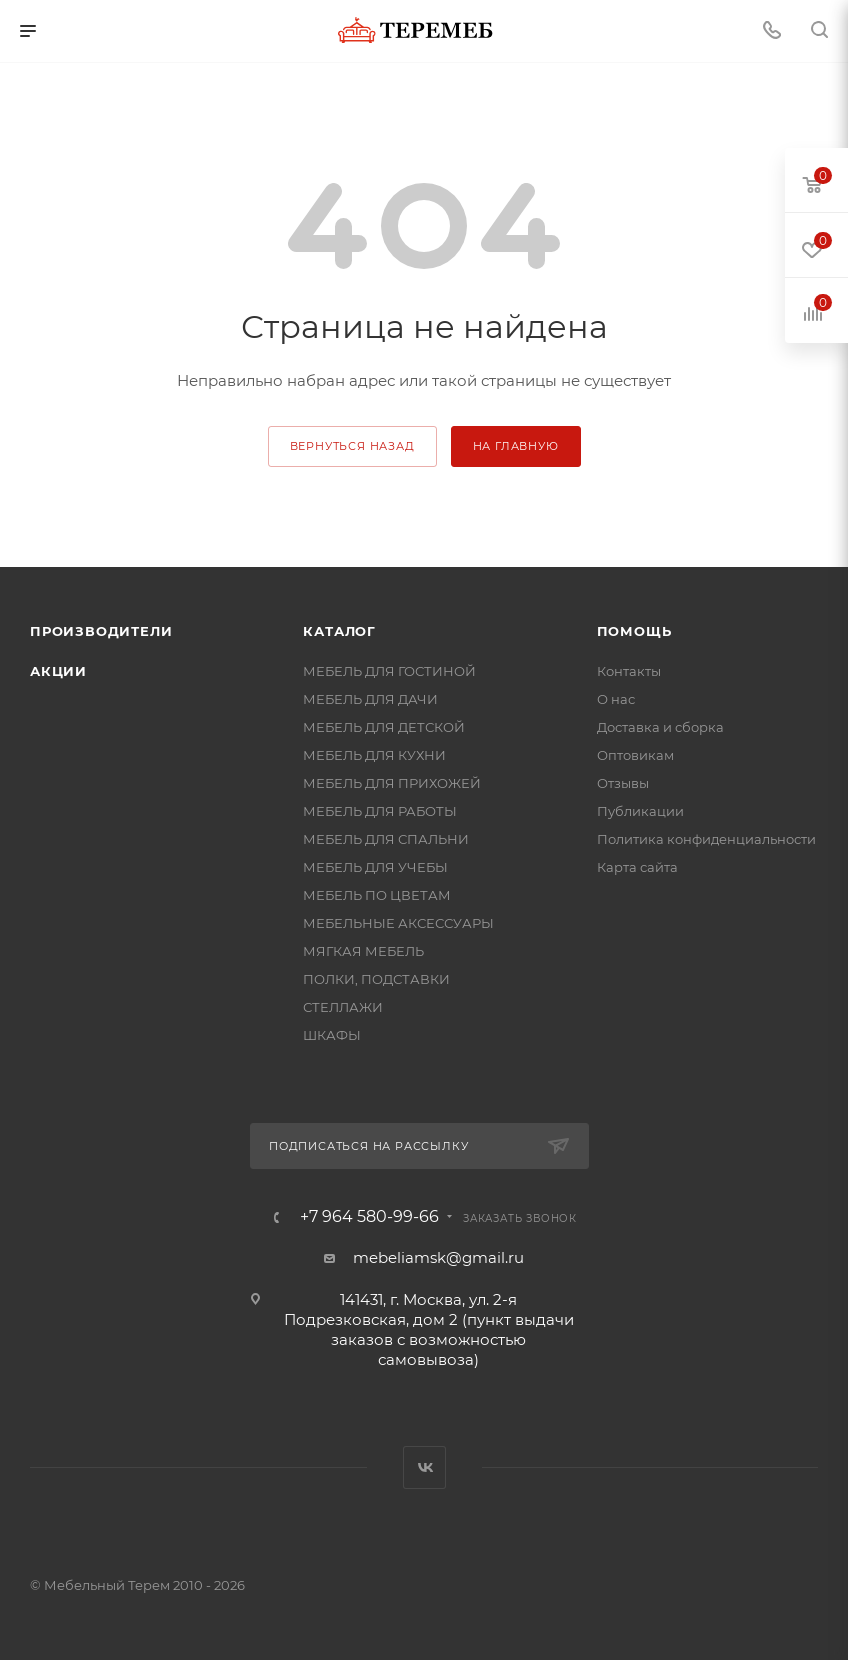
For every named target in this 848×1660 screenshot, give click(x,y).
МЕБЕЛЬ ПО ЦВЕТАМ (377, 895)
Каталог (339, 631)
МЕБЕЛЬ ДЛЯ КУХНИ (374, 755)
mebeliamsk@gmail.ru (438, 1257)
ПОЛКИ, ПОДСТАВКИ (376, 979)
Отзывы (623, 783)
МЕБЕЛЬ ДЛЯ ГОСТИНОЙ (389, 671)
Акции (58, 671)
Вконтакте (424, 1467)
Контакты (629, 671)
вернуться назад (352, 446)
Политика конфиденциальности (706, 839)
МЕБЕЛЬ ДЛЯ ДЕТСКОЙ (384, 727)
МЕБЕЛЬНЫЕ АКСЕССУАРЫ (398, 923)
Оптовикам (635, 755)
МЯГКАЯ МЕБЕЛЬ (363, 951)
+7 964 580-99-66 (369, 1217)
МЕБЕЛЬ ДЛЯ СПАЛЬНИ (386, 839)
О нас (616, 699)
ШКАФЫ (332, 1035)
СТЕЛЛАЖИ (343, 1007)
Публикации (640, 811)
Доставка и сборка (660, 727)
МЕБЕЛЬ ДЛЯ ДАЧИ (370, 699)
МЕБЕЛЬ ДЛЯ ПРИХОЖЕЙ (392, 783)
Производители (101, 631)
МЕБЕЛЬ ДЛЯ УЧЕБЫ (375, 867)
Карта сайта (637, 867)
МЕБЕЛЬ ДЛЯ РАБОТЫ (380, 811)
